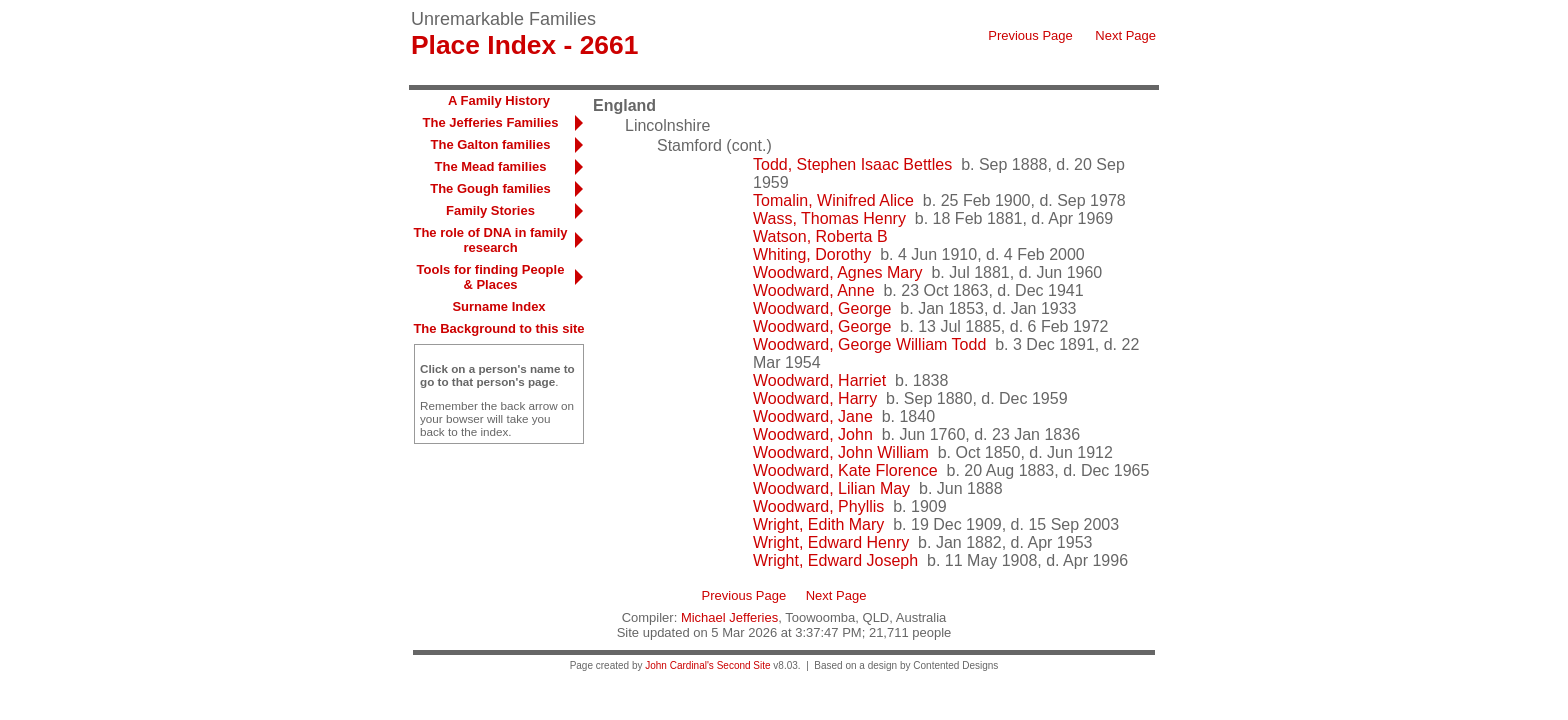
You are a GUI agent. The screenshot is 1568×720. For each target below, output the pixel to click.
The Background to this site (498, 328)
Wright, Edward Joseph (835, 560)
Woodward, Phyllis (818, 506)
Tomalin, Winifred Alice (833, 200)
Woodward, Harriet (819, 380)
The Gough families (490, 188)
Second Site (744, 665)
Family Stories (490, 210)
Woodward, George (822, 308)
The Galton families (491, 144)
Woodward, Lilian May (831, 488)
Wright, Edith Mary (818, 524)
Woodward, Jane (813, 416)
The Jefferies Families (491, 122)
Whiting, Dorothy (812, 254)
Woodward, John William (841, 452)
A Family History (499, 100)
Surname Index (498, 306)
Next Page (1125, 35)
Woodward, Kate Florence (845, 470)
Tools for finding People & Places (491, 277)
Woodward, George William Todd (869, 344)
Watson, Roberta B (820, 236)
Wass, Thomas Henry (829, 218)
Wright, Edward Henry (831, 542)
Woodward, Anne (814, 290)
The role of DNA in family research (490, 240)
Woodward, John (813, 434)
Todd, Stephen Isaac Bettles (852, 164)
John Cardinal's (679, 665)
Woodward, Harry (815, 398)
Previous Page (1030, 35)
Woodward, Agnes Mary (838, 272)
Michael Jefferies (729, 617)
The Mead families (491, 166)
